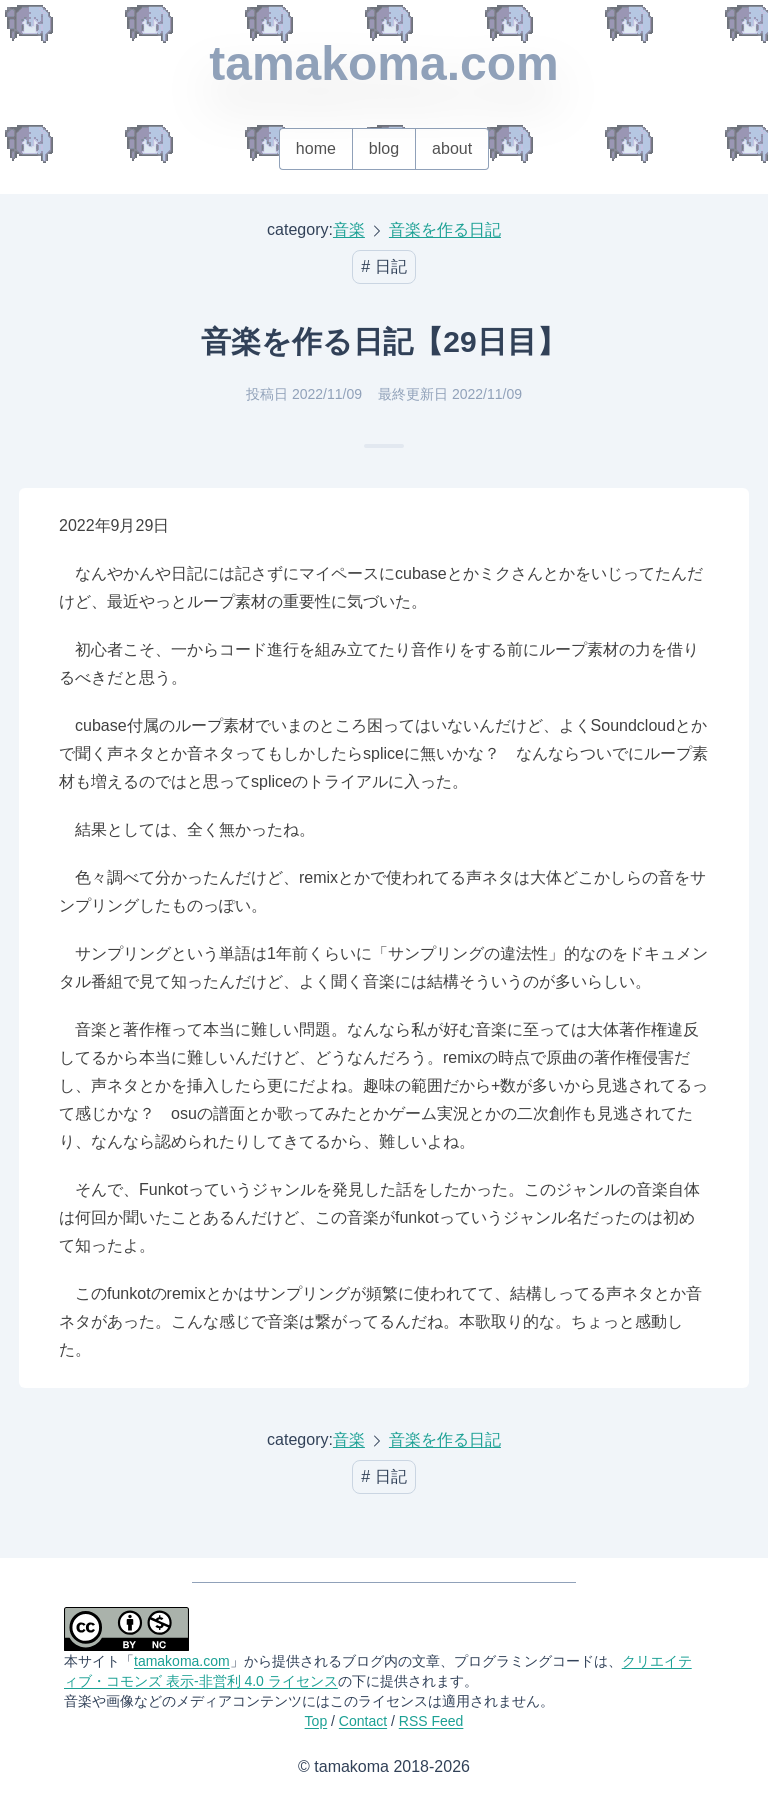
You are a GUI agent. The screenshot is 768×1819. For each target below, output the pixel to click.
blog (384, 148)
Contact (363, 1721)
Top (316, 1721)
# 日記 (383, 266)
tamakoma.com (383, 64)
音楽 (349, 229)
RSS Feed (431, 1721)
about (452, 148)
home (316, 148)
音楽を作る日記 (445, 229)
